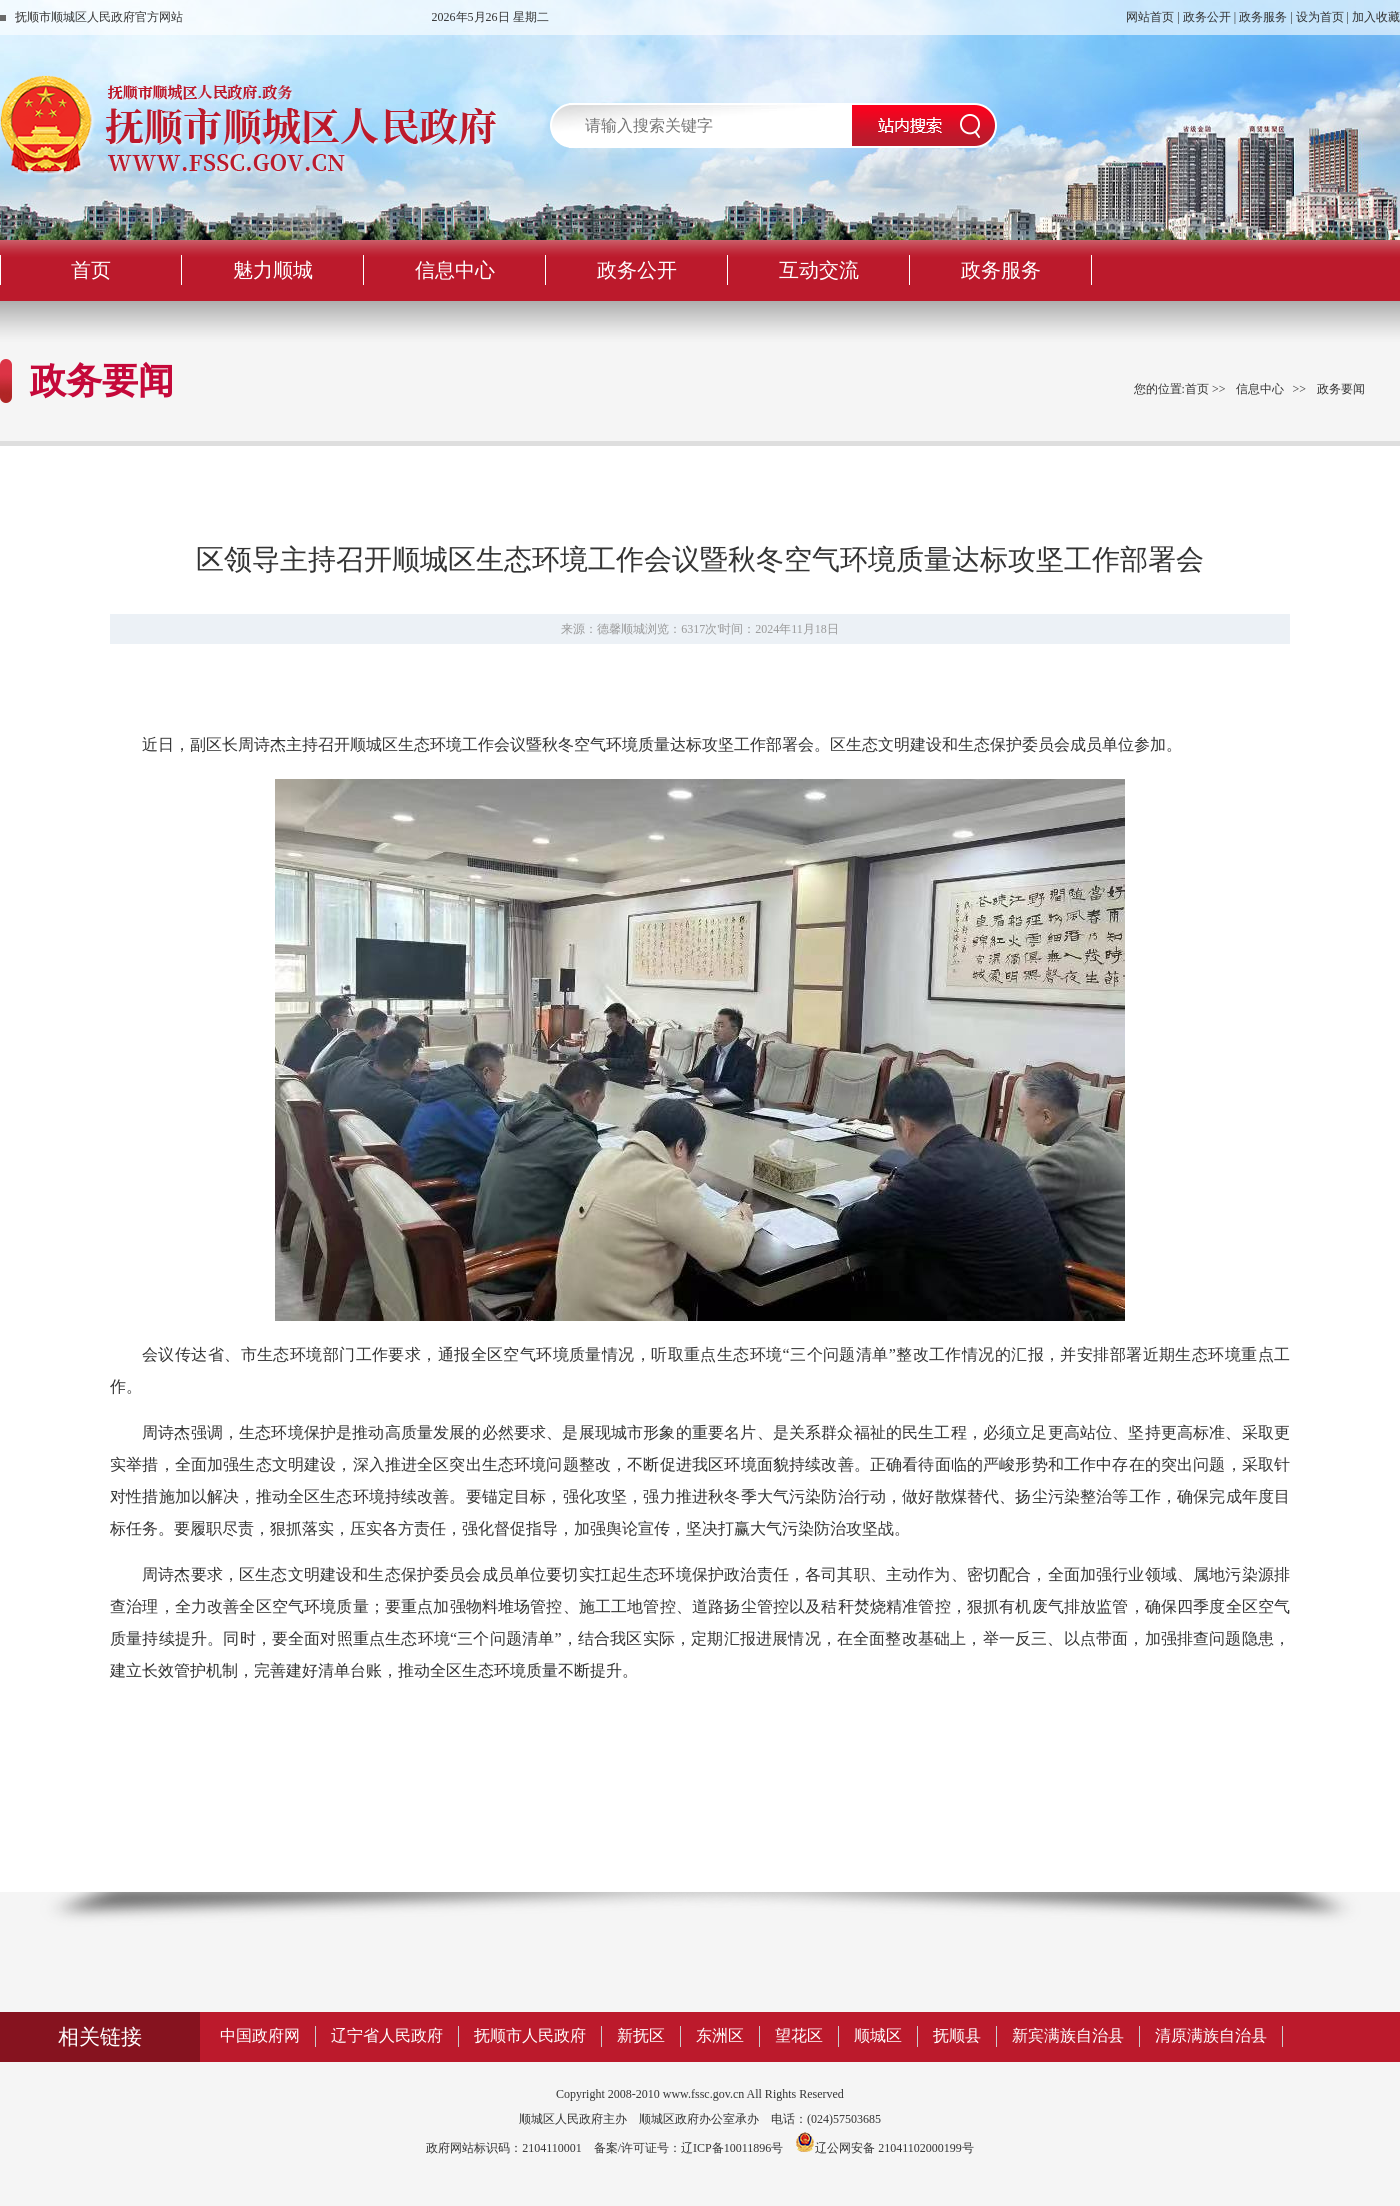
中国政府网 (260, 2035)
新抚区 (641, 2035)
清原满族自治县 (1211, 2035)
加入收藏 (1376, 17)
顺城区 (878, 2035)
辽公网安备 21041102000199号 (884, 2148)
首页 (1197, 389)
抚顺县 (957, 2035)
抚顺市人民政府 (530, 2035)
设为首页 (1320, 17)
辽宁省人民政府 (387, 2035)
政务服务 (1263, 17)
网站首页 (1150, 17)
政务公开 (1207, 17)
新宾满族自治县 (1068, 2035)
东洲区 (720, 2035)
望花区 (799, 2035)
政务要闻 (1341, 389)
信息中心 (1260, 389)
